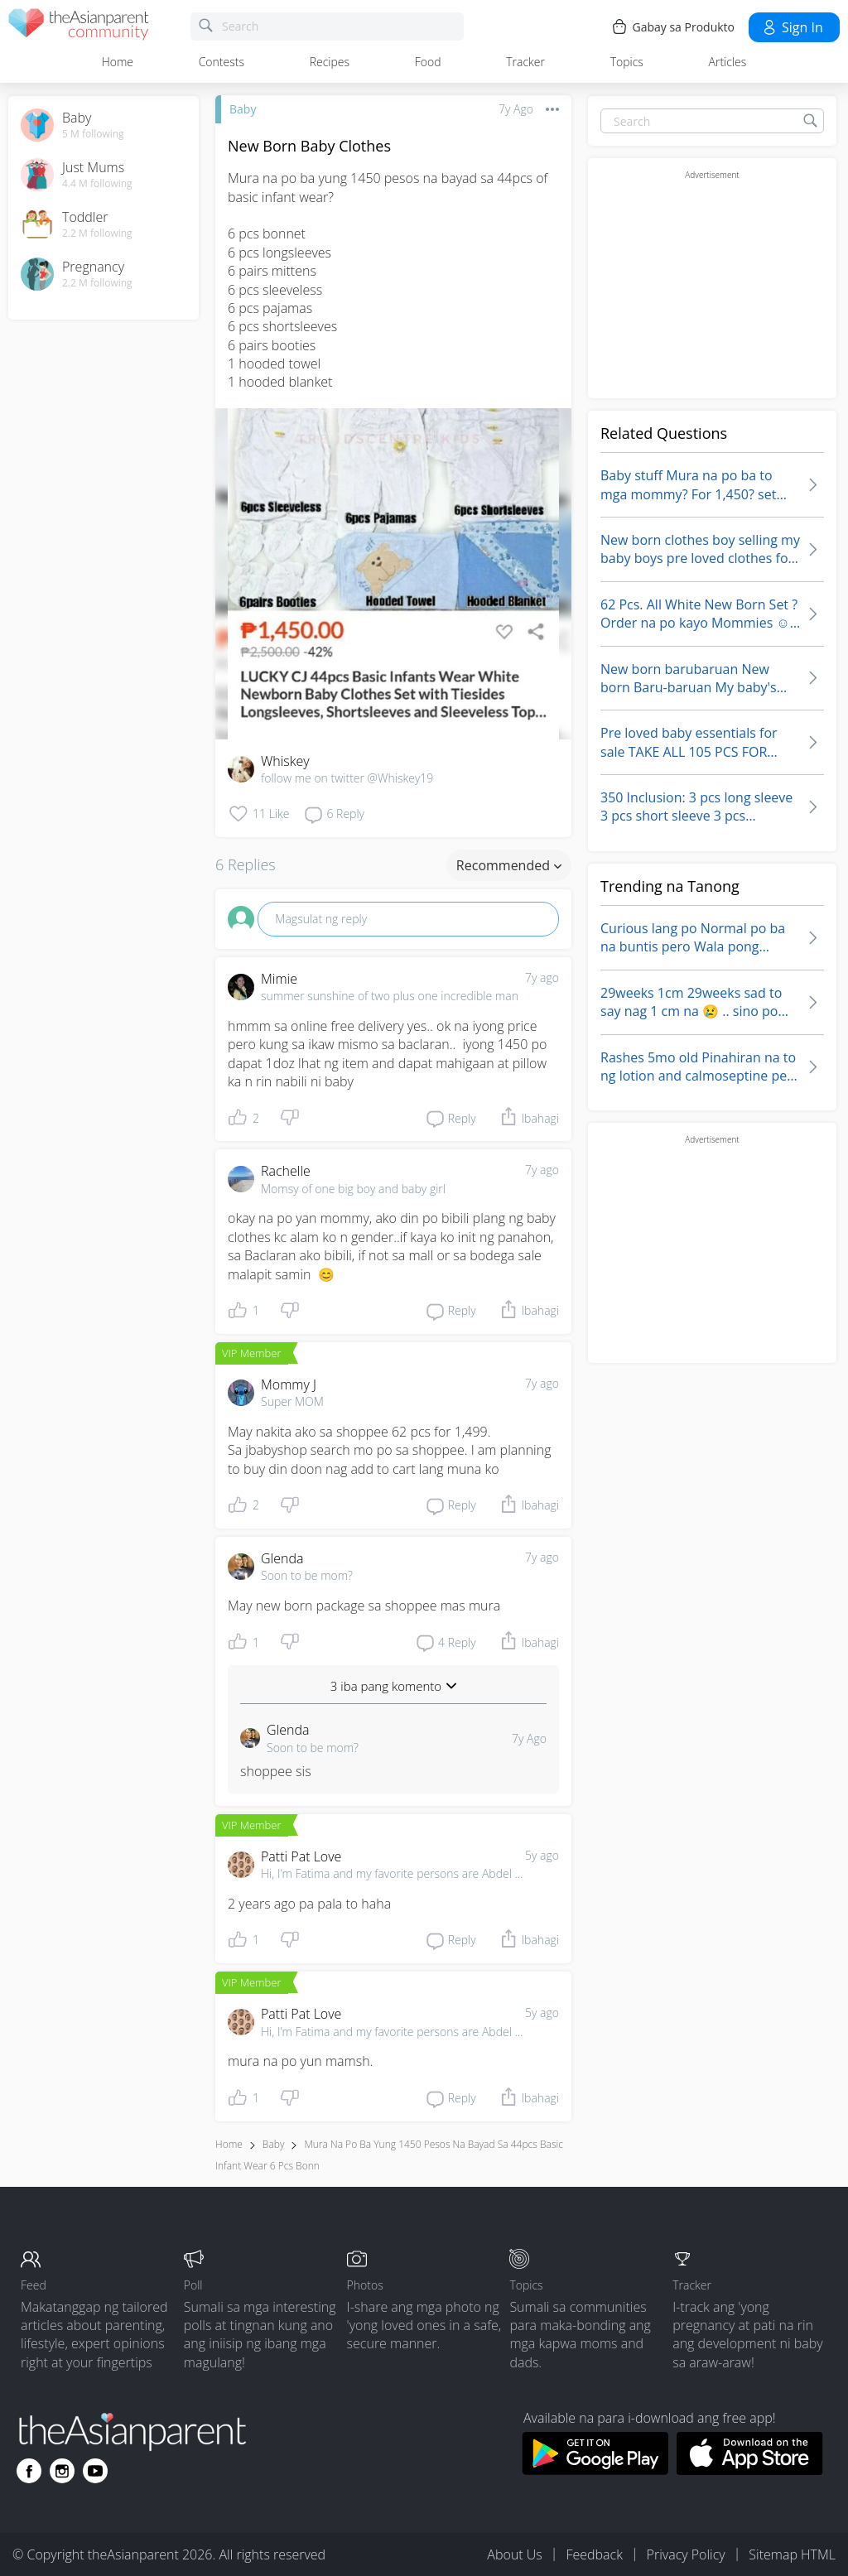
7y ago (542, 977)
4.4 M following (97, 183)
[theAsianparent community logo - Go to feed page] (78, 27)
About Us (514, 2554)
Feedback (594, 2554)
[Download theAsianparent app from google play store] (595, 2470)
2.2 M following (97, 233)
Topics (626, 62)
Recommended (508, 865)
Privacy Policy (686, 2554)
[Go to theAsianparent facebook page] (29, 2470)
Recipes (329, 62)
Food (428, 62)
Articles (728, 62)
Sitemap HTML (792, 2554)
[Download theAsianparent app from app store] (750, 2470)
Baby (242, 109)
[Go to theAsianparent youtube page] (95, 2470)
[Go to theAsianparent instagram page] (62, 2470)
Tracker (525, 62)
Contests (221, 62)
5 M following (93, 134)
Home (117, 62)
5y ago (542, 1855)
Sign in (792, 27)
